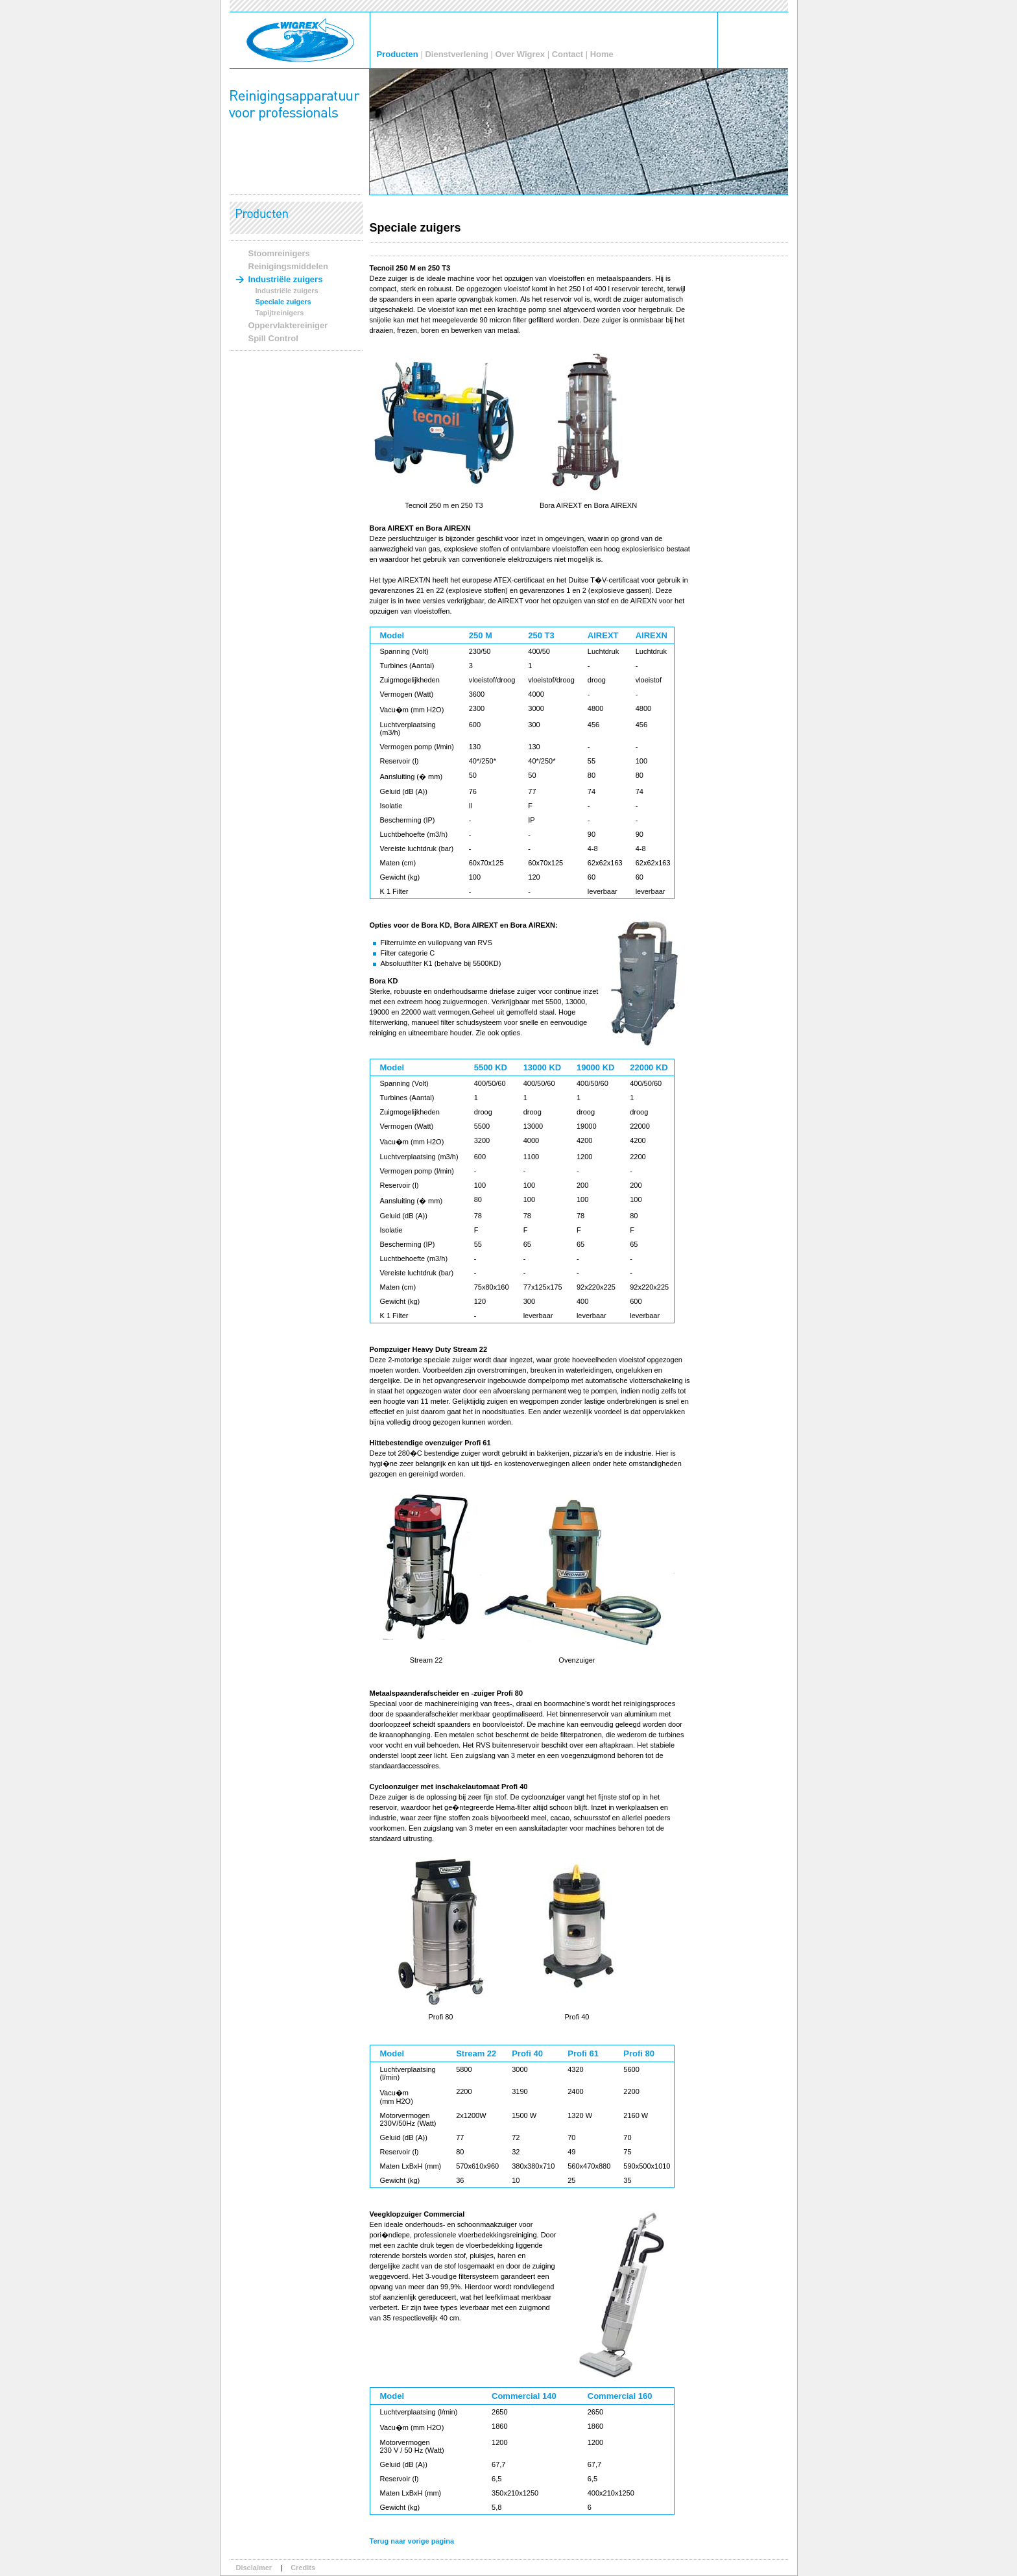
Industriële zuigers (285, 279)
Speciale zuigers (283, 302)
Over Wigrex (520, 54)
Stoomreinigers (279, 253)
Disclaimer (254, 2567)
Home (602, 54)
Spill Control (273, 338)
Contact (567, 54)
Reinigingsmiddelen (288, 266)
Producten (397, 54)
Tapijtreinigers (280, 313)
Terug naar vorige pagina (412, 2541)
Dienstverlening (456, 54)
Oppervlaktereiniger (288, 325)
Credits (303, 2567)
